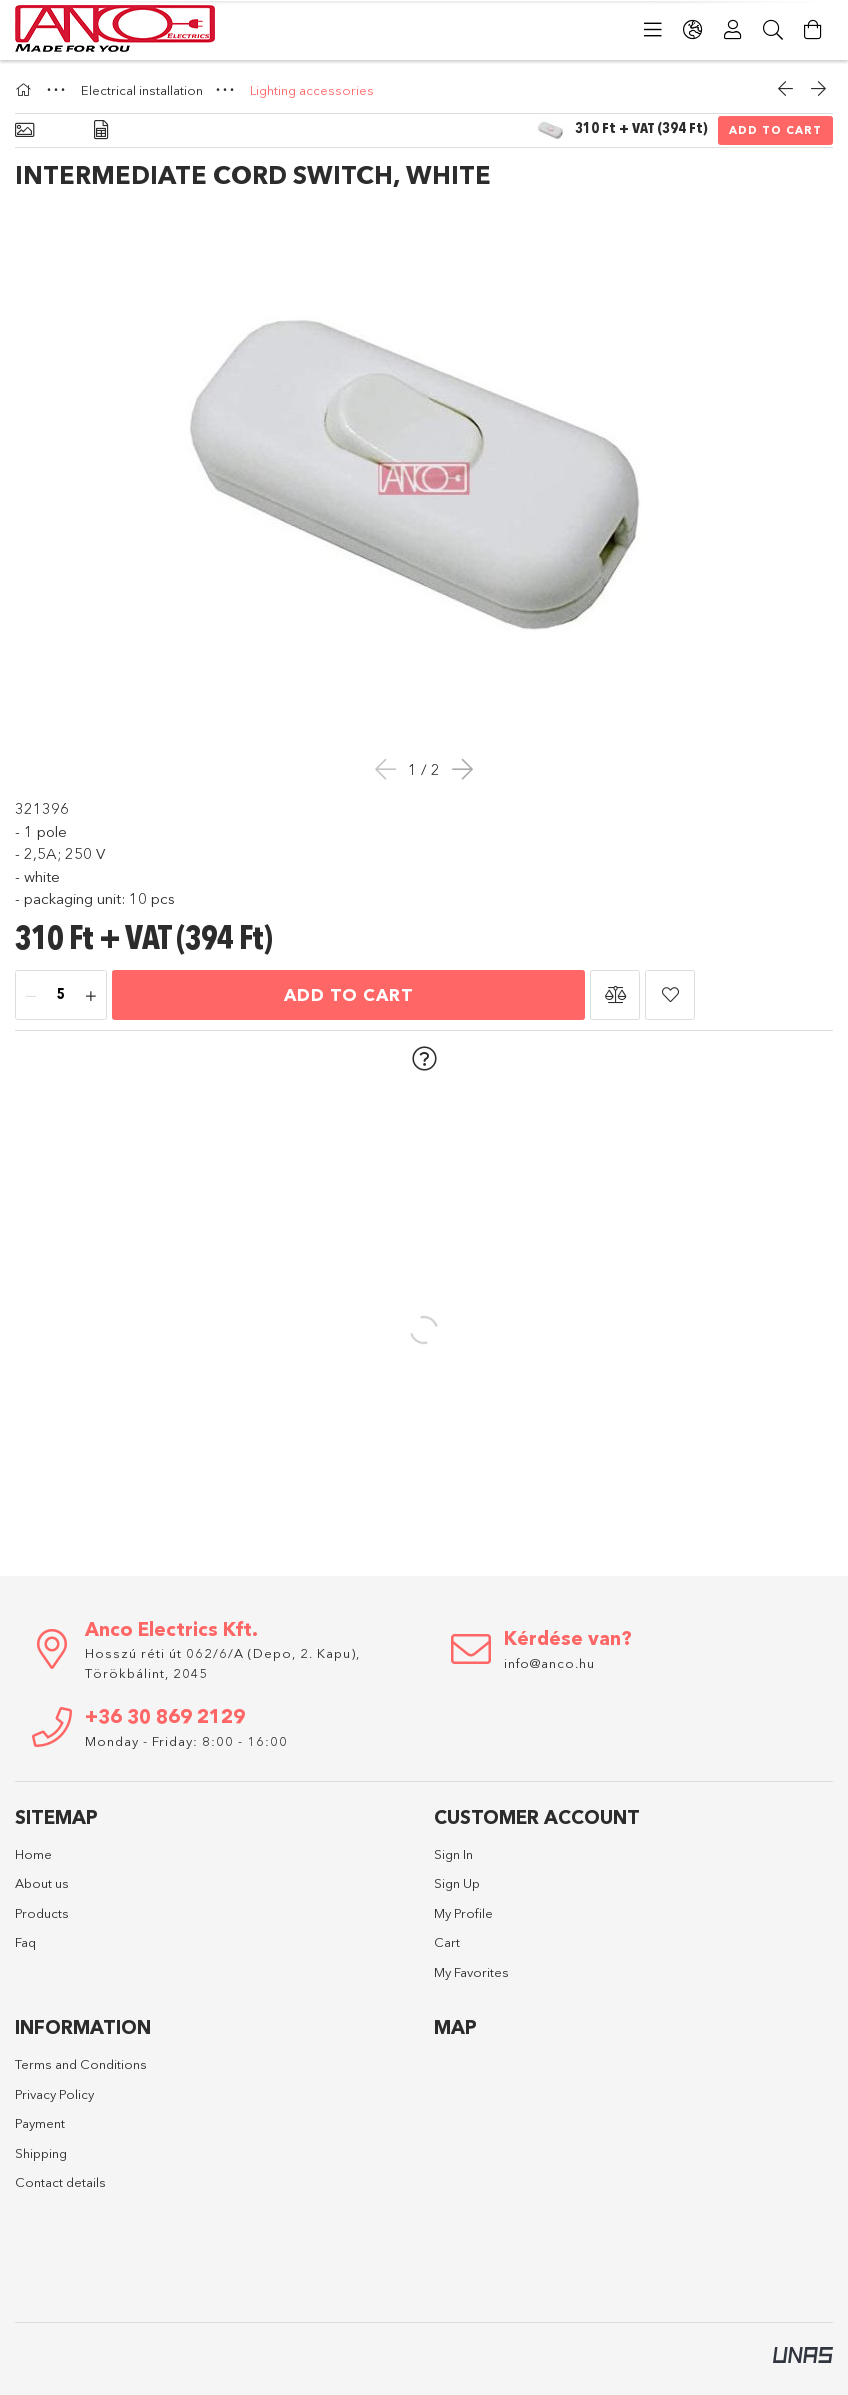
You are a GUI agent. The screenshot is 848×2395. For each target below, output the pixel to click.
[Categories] (653, 30)
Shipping (41, 2153)
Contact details (60, 2182)
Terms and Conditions (81, 2064)
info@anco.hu (549, 1663)
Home (33, 1854)
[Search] (773, 30)
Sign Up (457, 1883)
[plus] (91, 996)
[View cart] (813, 30)
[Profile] (733, 30)
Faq (25, 1942)
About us (42, 1883)
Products (42, 1913)
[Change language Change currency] (693, 30)
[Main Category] (26, 90)
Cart (447, 1942)
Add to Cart (775, 130)
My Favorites (471, 1972)
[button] (615, 995)
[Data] (101, 130)
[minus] (31, 996)
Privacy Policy (54, 2094)
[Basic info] (24, 130)
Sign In (453, 1854)
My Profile (463, 1913)
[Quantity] (61, 996)
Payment (40, 2123)
